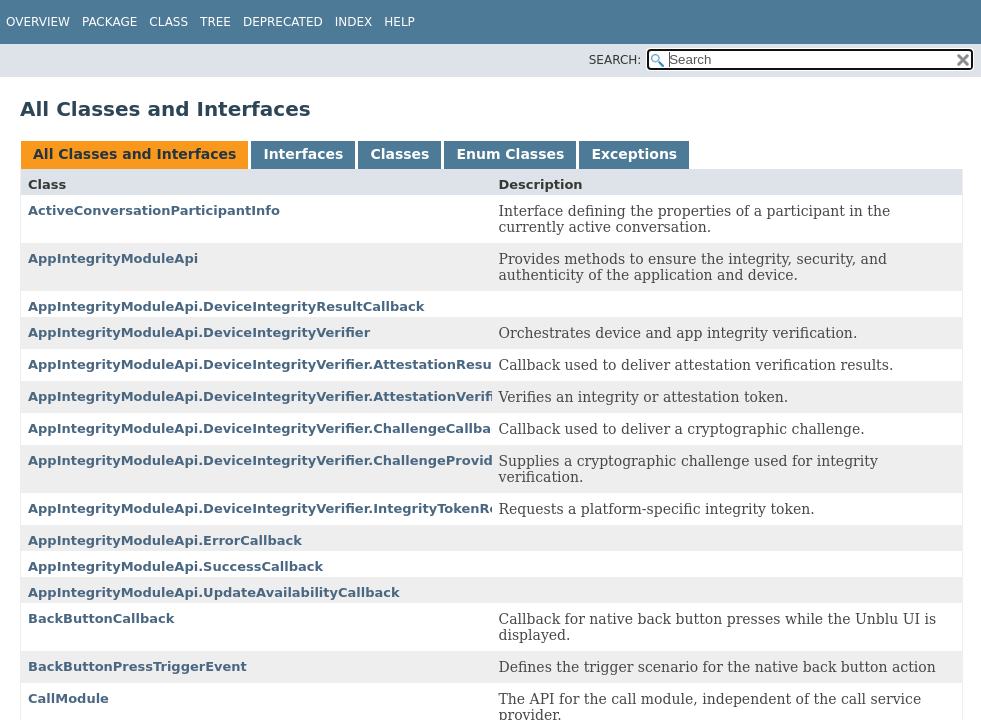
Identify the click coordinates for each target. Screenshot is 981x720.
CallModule (68, 698)
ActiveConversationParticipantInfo (154, 210)
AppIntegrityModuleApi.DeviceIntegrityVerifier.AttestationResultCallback (296, 364)
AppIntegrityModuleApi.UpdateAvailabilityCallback (214, 592)
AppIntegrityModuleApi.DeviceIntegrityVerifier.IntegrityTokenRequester (291, 508)
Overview (38, 22)
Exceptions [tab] (634, 154)
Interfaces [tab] (303, 154)
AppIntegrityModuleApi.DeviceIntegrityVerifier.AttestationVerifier (269, 396)
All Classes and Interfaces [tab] (134, 154)
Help (399, 22)
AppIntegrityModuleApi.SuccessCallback (175, 566)
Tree (215, 22)
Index (354, 22)
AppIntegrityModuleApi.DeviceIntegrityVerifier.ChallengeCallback (267, 428)
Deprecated (283, 22)
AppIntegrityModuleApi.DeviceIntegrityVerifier (199, 332)
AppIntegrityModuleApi (113, 258)
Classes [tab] (399, 154)
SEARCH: (615, 60)
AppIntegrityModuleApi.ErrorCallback (165, 540)
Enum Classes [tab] (510, 154)
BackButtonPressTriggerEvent (137, 666)
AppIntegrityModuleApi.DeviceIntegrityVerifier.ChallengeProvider (268, 460)
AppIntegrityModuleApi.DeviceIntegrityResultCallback (226, 306)
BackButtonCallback (101, 618)
